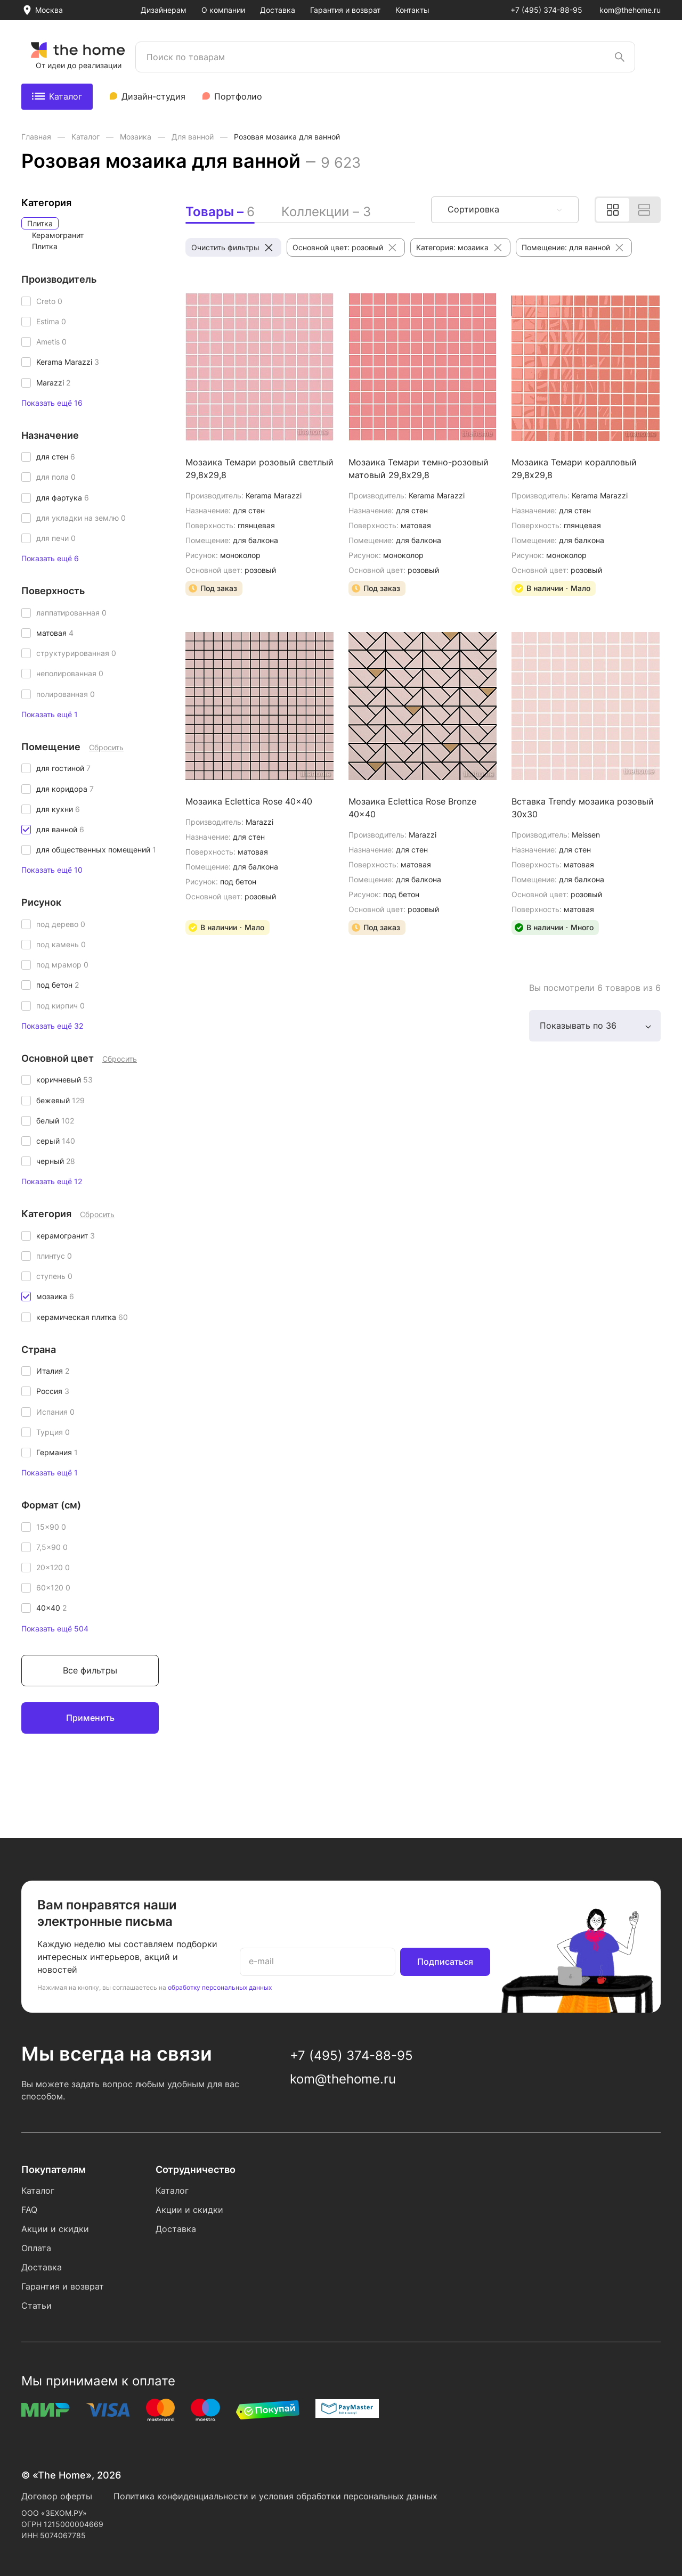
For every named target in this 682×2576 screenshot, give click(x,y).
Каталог (57, 96)
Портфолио (238, 96)
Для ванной (194, 136)
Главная (37, 136)
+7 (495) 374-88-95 (546, 9)
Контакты (412, 9)
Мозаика (136, 136)
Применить (90, 1717)
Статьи (36, 2305)
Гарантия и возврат (345, 9)
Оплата (36, 2248)
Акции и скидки (55, 2229)
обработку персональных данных (220, 1987)
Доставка (277, 9)
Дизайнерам (163, 9)
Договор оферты (56, 2496)
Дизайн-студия (153, 96)
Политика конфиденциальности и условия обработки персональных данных (275, 2496)
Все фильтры (90, 1670)
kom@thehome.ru (630, 9)
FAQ (29, 2209)
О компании (223, 9)
